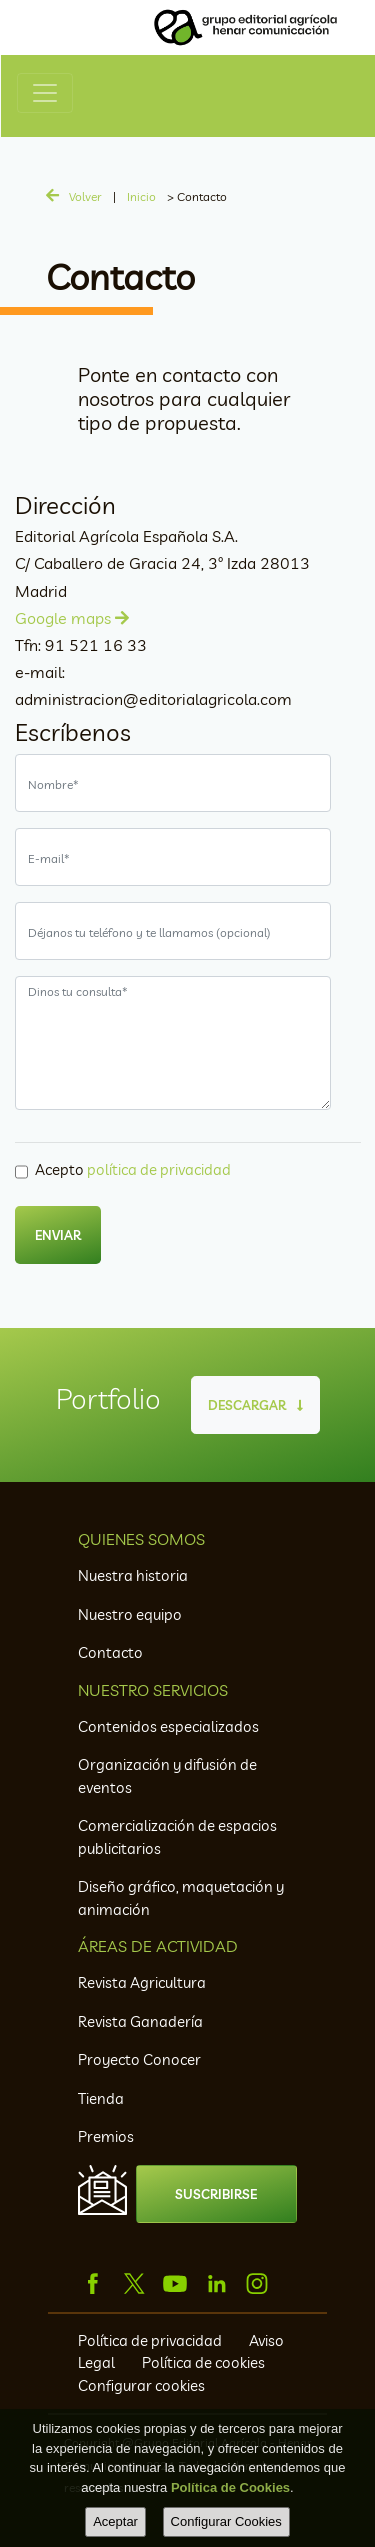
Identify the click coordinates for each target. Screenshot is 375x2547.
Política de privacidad (151, 2340)
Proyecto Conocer (139, 2059)
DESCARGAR (255, 1405)
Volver (85, 196)
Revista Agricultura (142, 1982)
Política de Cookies (230, 2487)
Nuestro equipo (130, 1614)
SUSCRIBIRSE (216, 2194)
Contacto (110, 1652)
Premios (106, 2136)
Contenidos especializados (168, 1726)
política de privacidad (159, 1169)
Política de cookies (203, 2362)
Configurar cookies (141, 2385)
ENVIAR (58, 1235)
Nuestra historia (133, 1575)
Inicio (141, 196)
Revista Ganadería (140, 2021)
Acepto (133, 1169)
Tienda (101, 2098)
